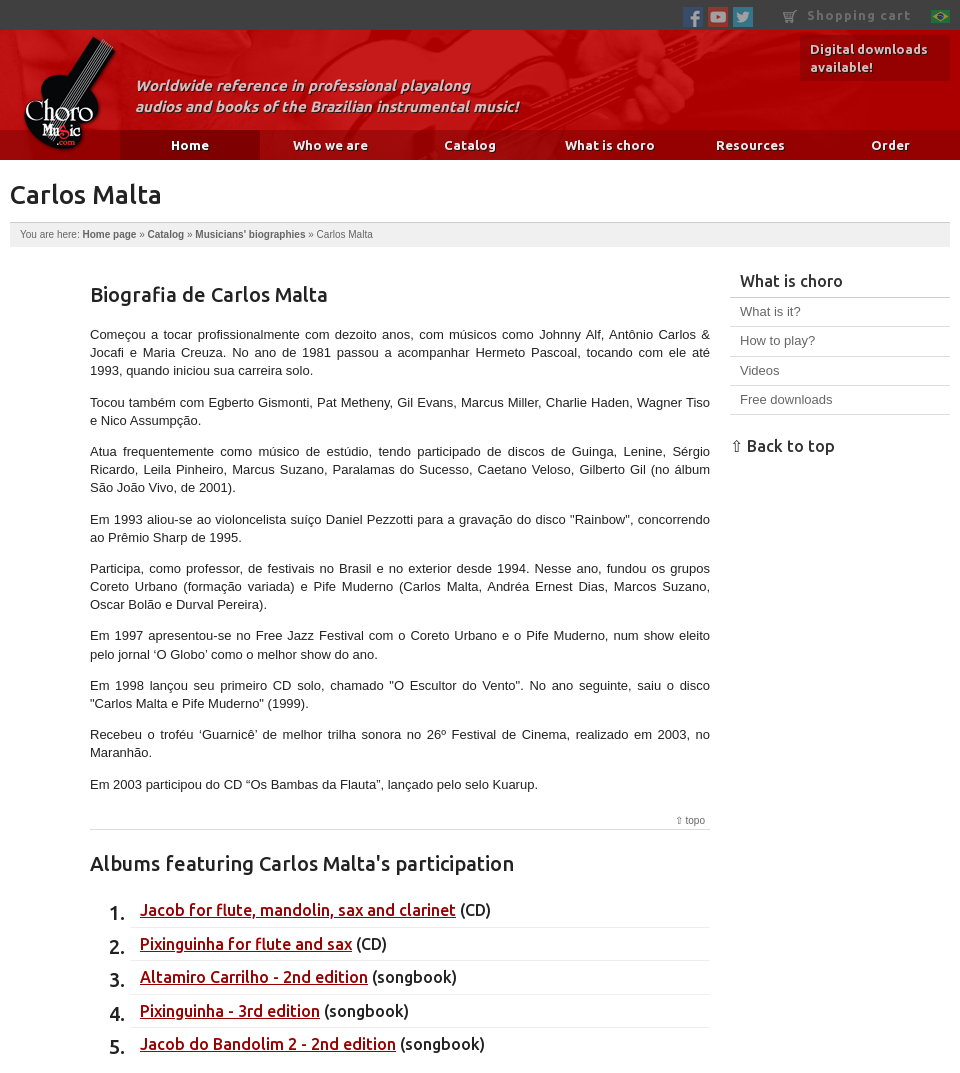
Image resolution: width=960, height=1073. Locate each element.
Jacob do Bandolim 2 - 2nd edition (268, 1044)
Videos (760, 370)
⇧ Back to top (782, 446)
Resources (750, 145)
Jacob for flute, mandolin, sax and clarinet (298, 910)
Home (190, 145)
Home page (109, 234)
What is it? (770, 311)
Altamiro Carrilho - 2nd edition (254, 977)
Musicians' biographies (250, 234)
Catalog (470, 145)
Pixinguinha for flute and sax (246, 944)
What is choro (610, 145)
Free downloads (786, 399)
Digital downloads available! (869, 58)
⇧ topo (690, 820)
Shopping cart (847, 15)
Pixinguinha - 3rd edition (230, 1011)
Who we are (330, 145)
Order (890, 145)
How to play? (777, 340)
